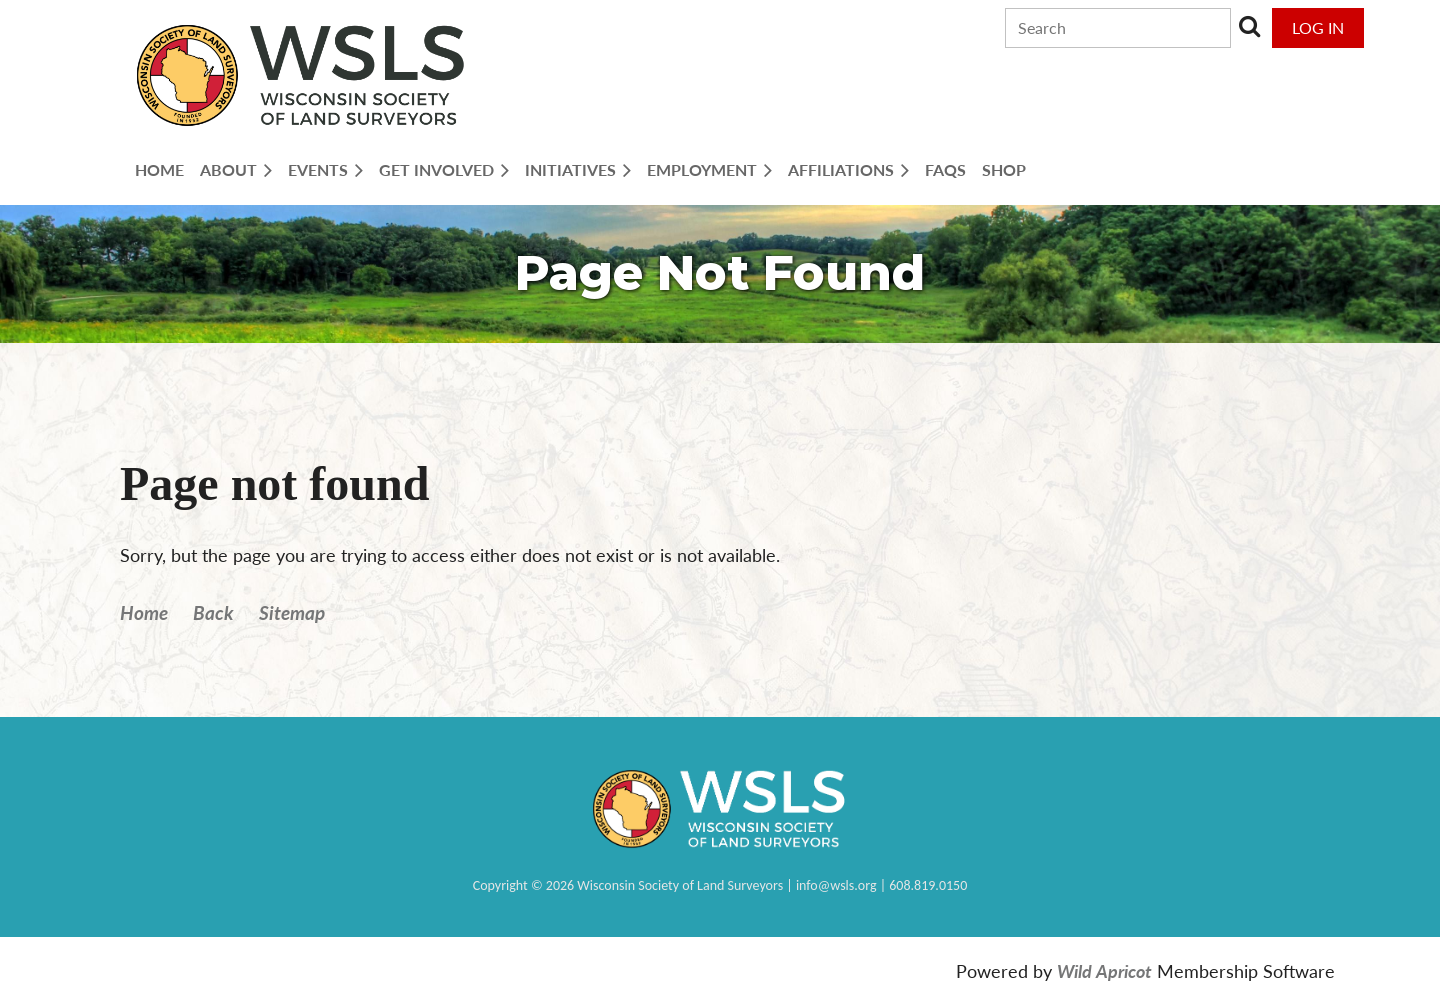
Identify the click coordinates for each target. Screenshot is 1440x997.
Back (213, 612)
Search (1250, 26)
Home (144, 612)
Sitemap (292, 612)
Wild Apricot (1104, 971)
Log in (1318, 27)
